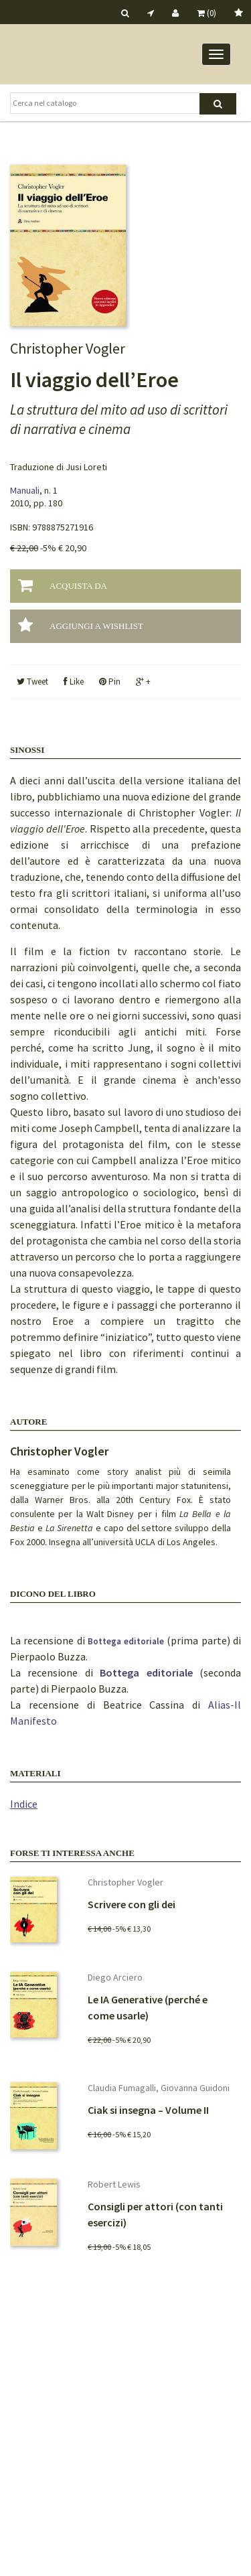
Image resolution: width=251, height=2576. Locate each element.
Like (74, 681)
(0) (206, 13)
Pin (109, 681)
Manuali (24, 490)
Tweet (32, 681)
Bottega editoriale (127, 1641)
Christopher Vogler (59, 1451)
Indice (23, 1803)
